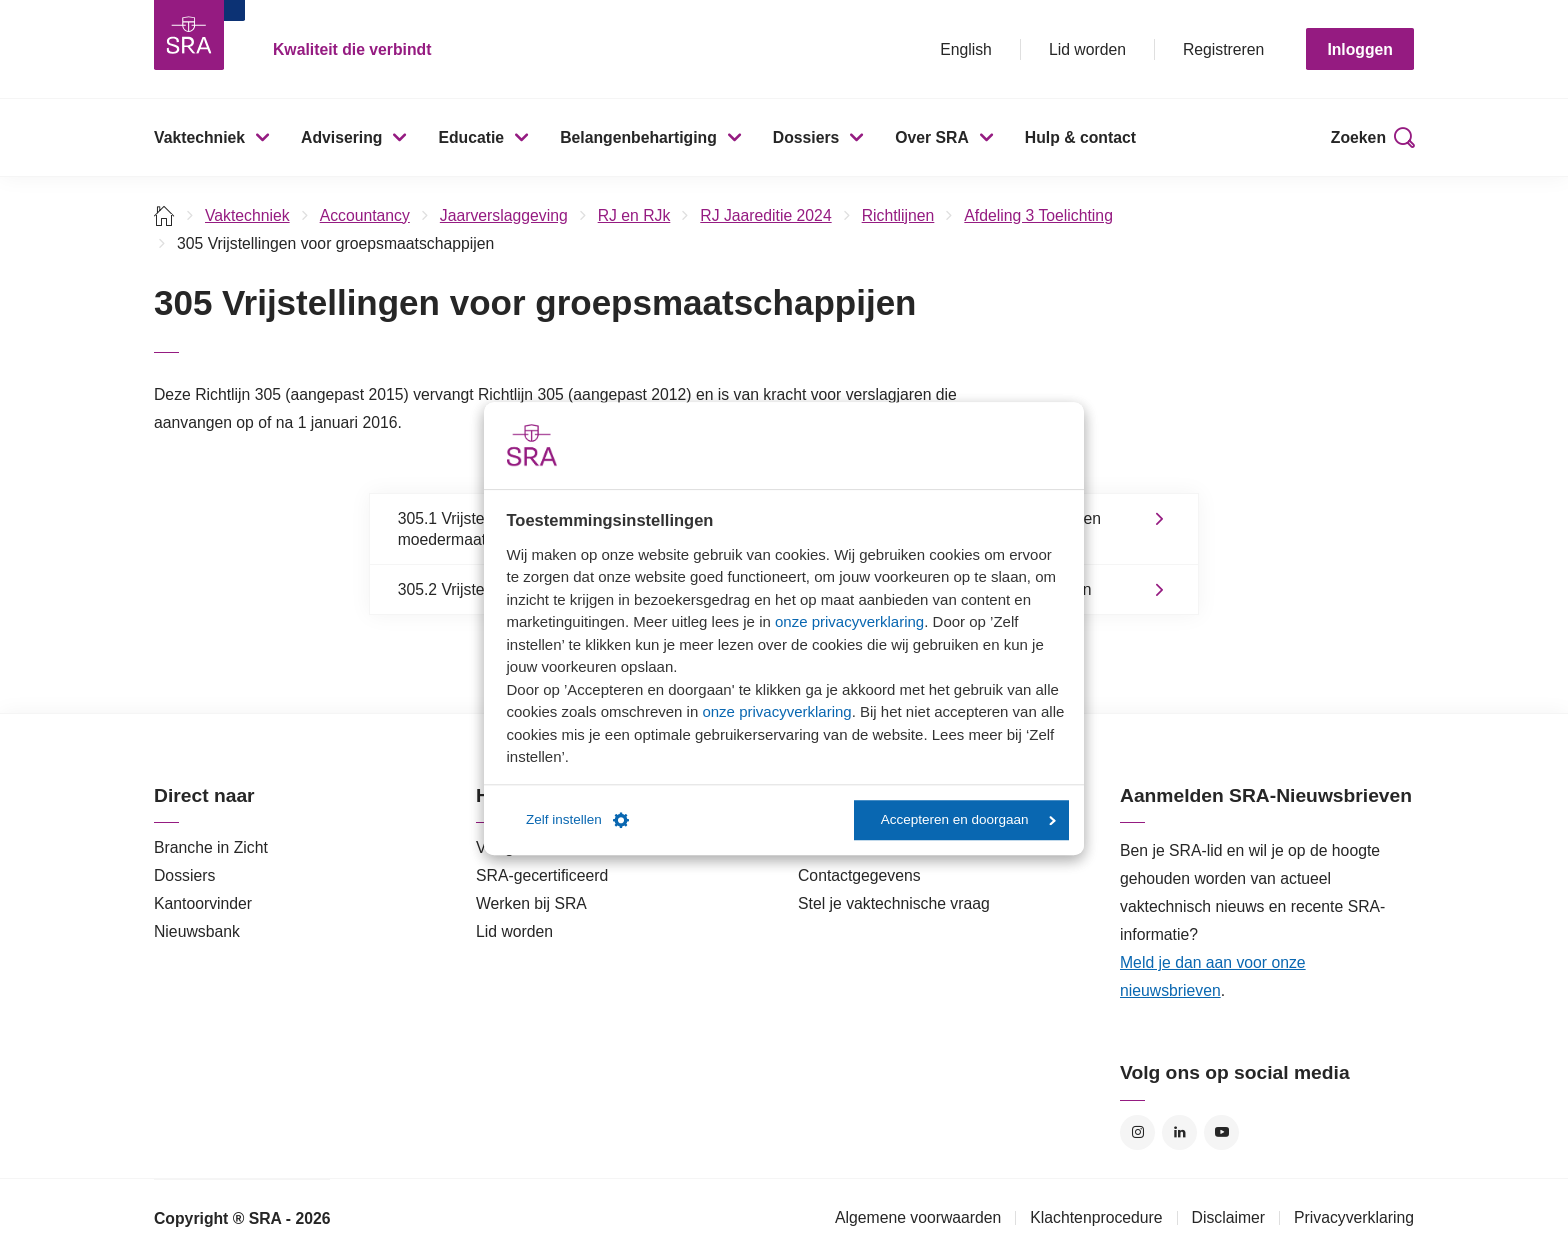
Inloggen (1360, 49)
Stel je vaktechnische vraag (894, 903)
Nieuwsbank (197, 931)
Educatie (471, 137)
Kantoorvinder (203, 903)
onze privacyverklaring (849, 621)
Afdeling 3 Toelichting (1038, 215)
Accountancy (365, 215)
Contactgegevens (859, 875)
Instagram (1137, 1132)
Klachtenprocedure (1096, 1217)
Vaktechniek (199, 137)
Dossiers (806, 137)
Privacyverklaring (1354, 1217)
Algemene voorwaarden (918, 1217)
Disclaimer (1229, 1217)
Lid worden (1087, 49)
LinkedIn (1179, 1132)
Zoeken (1358, 137)
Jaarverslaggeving (504, 215)
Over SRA (932, 137)
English (966, 49)
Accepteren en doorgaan (968, 819)
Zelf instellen (577, 820)
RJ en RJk (634, 215)
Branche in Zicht (211, 847)
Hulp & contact (1080, 137)
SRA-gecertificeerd (542, 875)
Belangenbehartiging (638, 137)
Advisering (341, 137)
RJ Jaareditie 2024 (765, 215)
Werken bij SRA (531, 903)
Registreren (1223, 49)
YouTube (1221, 1132)
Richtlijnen (898, 215)
